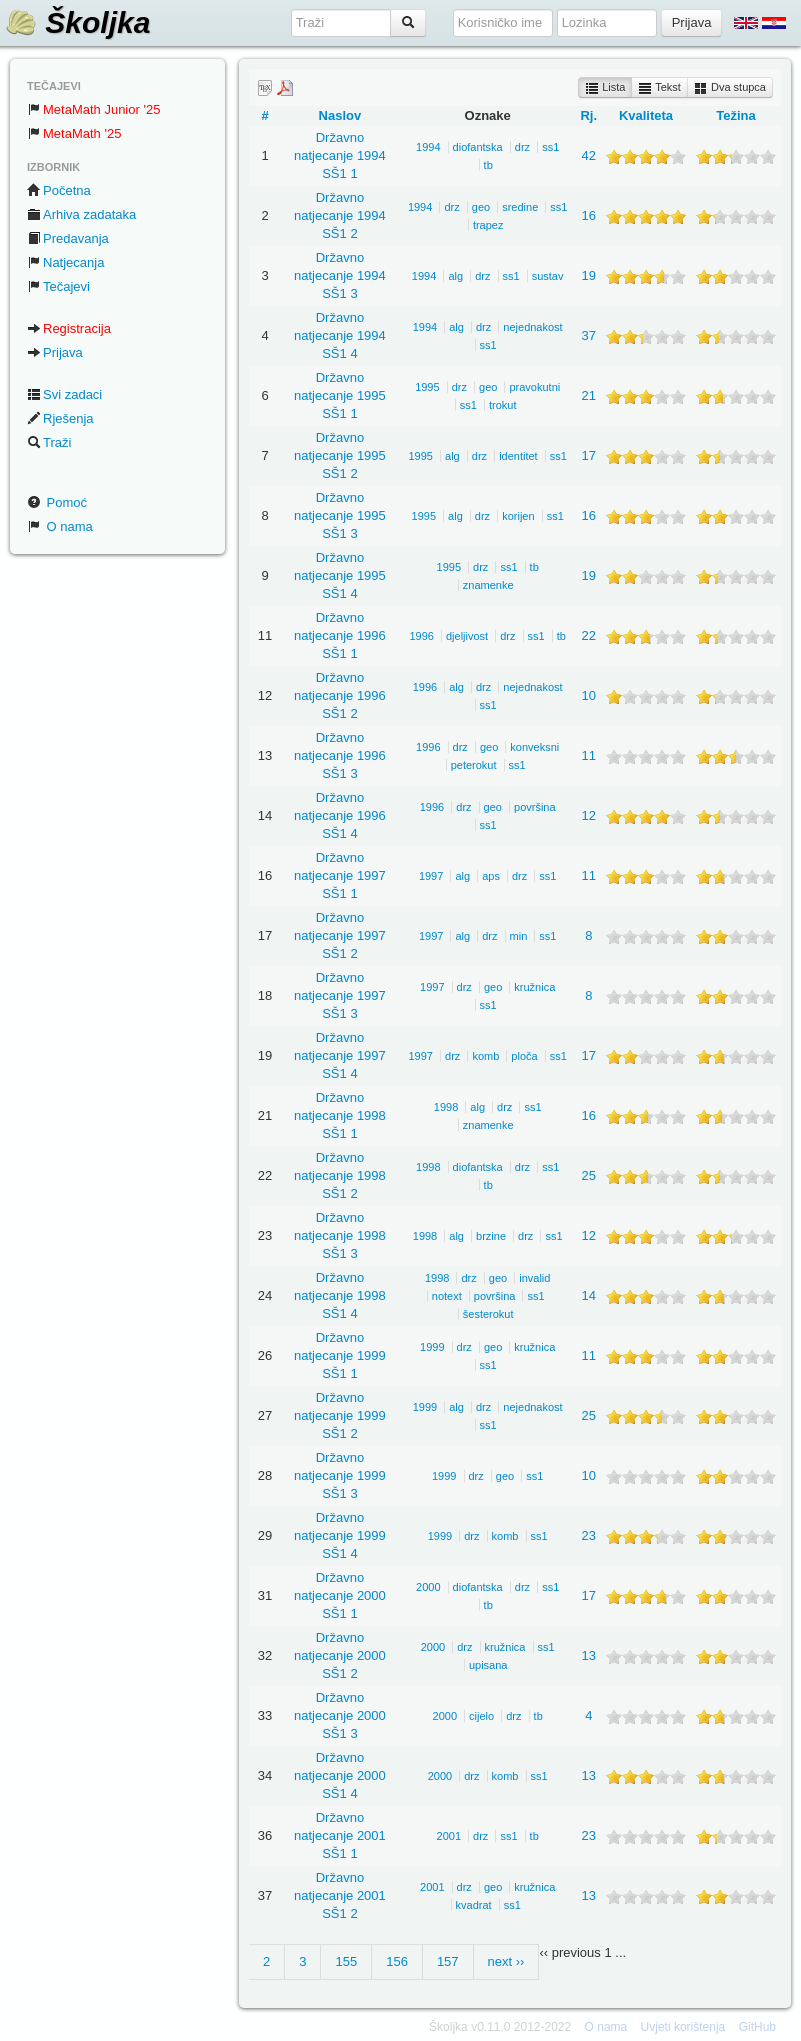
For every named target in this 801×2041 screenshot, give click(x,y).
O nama (60, 526)
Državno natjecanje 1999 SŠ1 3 (340, 1475)
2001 (449, 1836)
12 (589, 815)
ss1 (550, 147)
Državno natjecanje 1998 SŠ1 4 (340, 1295)
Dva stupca (730, 88)
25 (589, 1175)
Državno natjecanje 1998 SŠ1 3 (340, 1235)
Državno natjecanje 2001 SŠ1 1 (340, 1835)
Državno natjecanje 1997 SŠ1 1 (340, 875)
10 (589, 695)
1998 (446, 1107)
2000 (428, 1587)
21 (589, 395)
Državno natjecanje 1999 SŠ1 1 (340, 1355)
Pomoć (57, 502)
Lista (605, 88)
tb (488, 165)
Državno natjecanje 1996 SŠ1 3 (340, 755)
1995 (427, 387)
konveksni (534, 747)
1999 (432, 1347)
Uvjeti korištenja (683, 2027)
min (519, 936)
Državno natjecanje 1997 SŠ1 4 (340, 1055)
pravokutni (534, 387)
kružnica (534, 987)
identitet (518, 456)
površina (535, 807)
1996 (421, 636)
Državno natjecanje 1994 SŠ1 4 (340, 335)
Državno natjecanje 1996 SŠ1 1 (340, 635)
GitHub (757, 2027)
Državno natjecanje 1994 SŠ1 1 (340, 155)
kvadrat (474, 1905)
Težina (736, 115)
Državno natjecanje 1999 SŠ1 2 (340, 1415)
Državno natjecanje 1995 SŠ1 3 (340, 515)
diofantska (478, 147)
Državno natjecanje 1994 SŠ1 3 (340, 275)
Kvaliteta (646, 115)
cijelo (481, 1716)
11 (589, 755)
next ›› (506, 1961)
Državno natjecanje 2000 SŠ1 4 (340, 1775)
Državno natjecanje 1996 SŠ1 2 (340, 695)
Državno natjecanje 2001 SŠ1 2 (340, 1895)
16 (589, 215)
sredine (520, 207)
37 (589, 335)
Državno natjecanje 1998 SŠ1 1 (340, 1115)
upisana (488, 1665)
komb (485, 1056)
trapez (488, 225)
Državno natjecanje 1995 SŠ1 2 (340, 455)
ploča (524, 1056)
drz (522, 147)
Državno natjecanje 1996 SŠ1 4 (340, 815)
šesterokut (488, 1314)
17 (589, 455)
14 (589, 1295)
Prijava (55, 352)
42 (589, 155)
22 (589, 635)
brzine (491, 1236)
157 (448, 1961)
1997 (431, 876)
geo (481, 207)
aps (491, 876)
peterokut (474, 765)
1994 (428, 147)
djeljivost (467, 636)
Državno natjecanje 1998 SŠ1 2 (340, 1175)
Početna (59, 190)
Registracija (69, 328)
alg (455, 276)
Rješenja (60, 418)
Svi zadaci (64, 394)
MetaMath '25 (74, 133)
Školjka (77, 22)
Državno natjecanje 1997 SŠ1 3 (340, 995)
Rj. (588, 115)
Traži (49, 442)
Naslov (340, 115)
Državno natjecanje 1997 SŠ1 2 (340, 935)
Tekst (659, 88)
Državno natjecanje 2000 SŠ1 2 (340, 1655)
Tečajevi (58, 286)
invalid (534, 1278)
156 (397, 1961)
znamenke (488, 585)
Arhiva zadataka (81, 214)
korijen (518, 516)
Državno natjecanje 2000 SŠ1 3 (340, 1715)
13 (589, 1655)
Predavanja (68, 238)
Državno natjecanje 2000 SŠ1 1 (340, 1595)
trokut (503, 405)
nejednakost (532, 327)
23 (589, 1535)
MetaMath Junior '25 (93, 109)
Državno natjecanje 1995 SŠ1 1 (340, 395)
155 (346, 1961)
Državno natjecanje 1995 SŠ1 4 (340, 575)
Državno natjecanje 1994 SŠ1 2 (340, 215)
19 (589, 275)
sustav (548, 276)
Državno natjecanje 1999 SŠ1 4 (340, 1535)
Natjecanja (65, 262)
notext (447, 1296)
